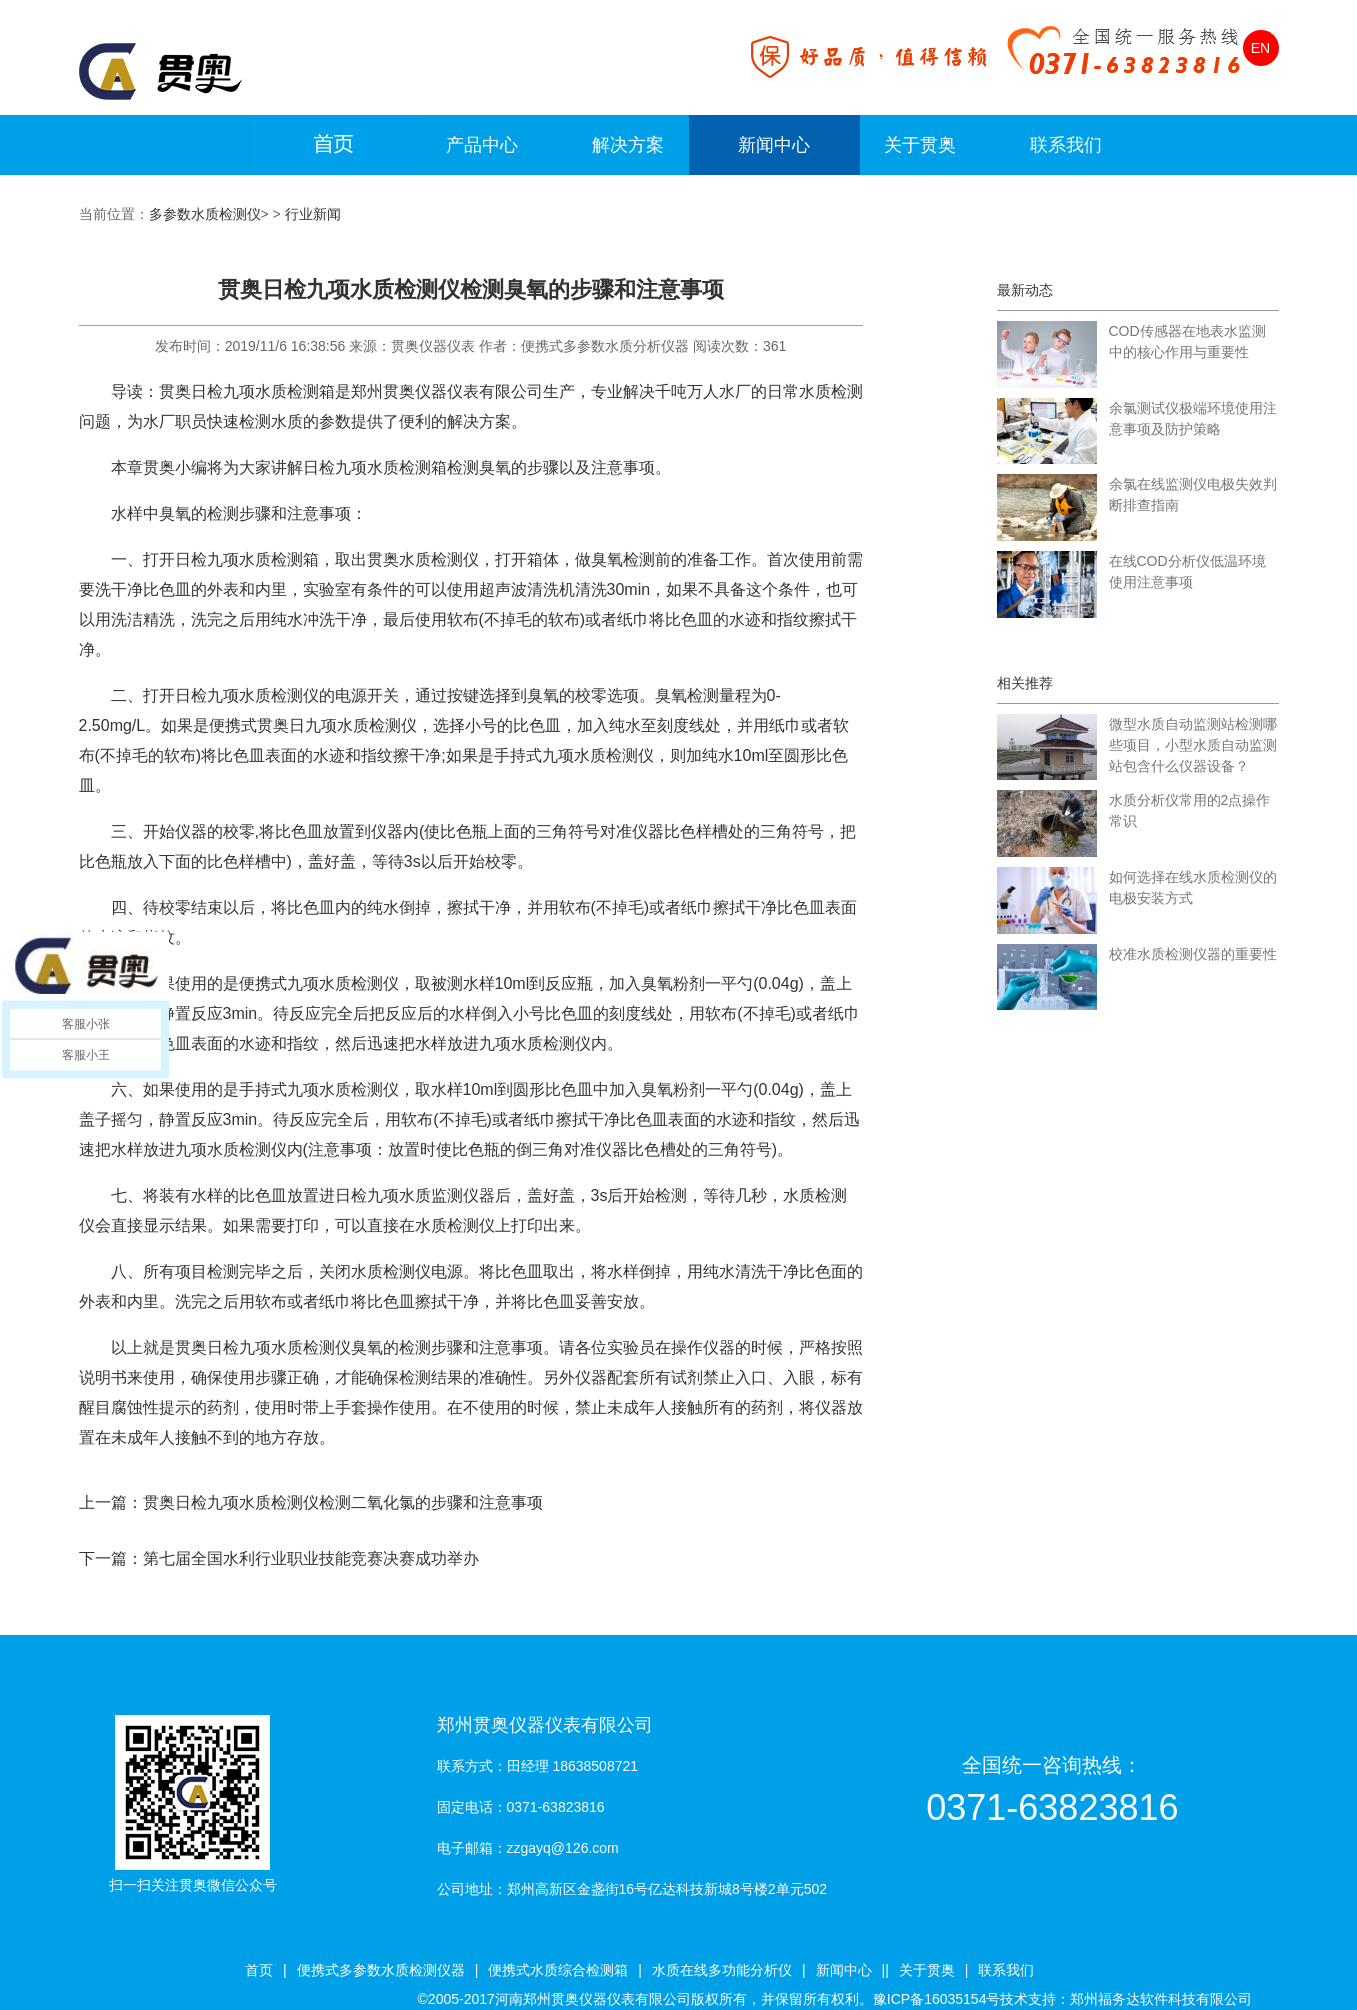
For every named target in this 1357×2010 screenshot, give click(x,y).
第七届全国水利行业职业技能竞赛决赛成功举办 (311, 1558)
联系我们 (1066, 145)
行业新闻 (313, 214)
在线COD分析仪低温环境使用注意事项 (1187, 571)
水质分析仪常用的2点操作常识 (1190, 810)
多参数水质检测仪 (205, 214)
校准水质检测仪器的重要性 (1193, 954)
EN (1260, 48)
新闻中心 (774, 145)
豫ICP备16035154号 (937, 1999)
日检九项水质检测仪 (247, 695)
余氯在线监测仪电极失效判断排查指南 (1193, 494)
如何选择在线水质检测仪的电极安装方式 (1193, 887)
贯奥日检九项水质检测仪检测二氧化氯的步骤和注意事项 (343, 1502)
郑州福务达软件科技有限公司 (1161, 1999)
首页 (259, 1970)
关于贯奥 (920, 145)
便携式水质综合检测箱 (558, 1970)
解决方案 (628, 145)
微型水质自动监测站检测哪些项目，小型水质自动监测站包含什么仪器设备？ (1193, 745)
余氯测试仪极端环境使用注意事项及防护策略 (1193, 418)
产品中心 (482, 145)
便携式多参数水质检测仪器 (381, 1970)
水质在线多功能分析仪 (722, 1970)
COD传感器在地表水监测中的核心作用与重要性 (1187, 341)
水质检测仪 (311, 1347)
